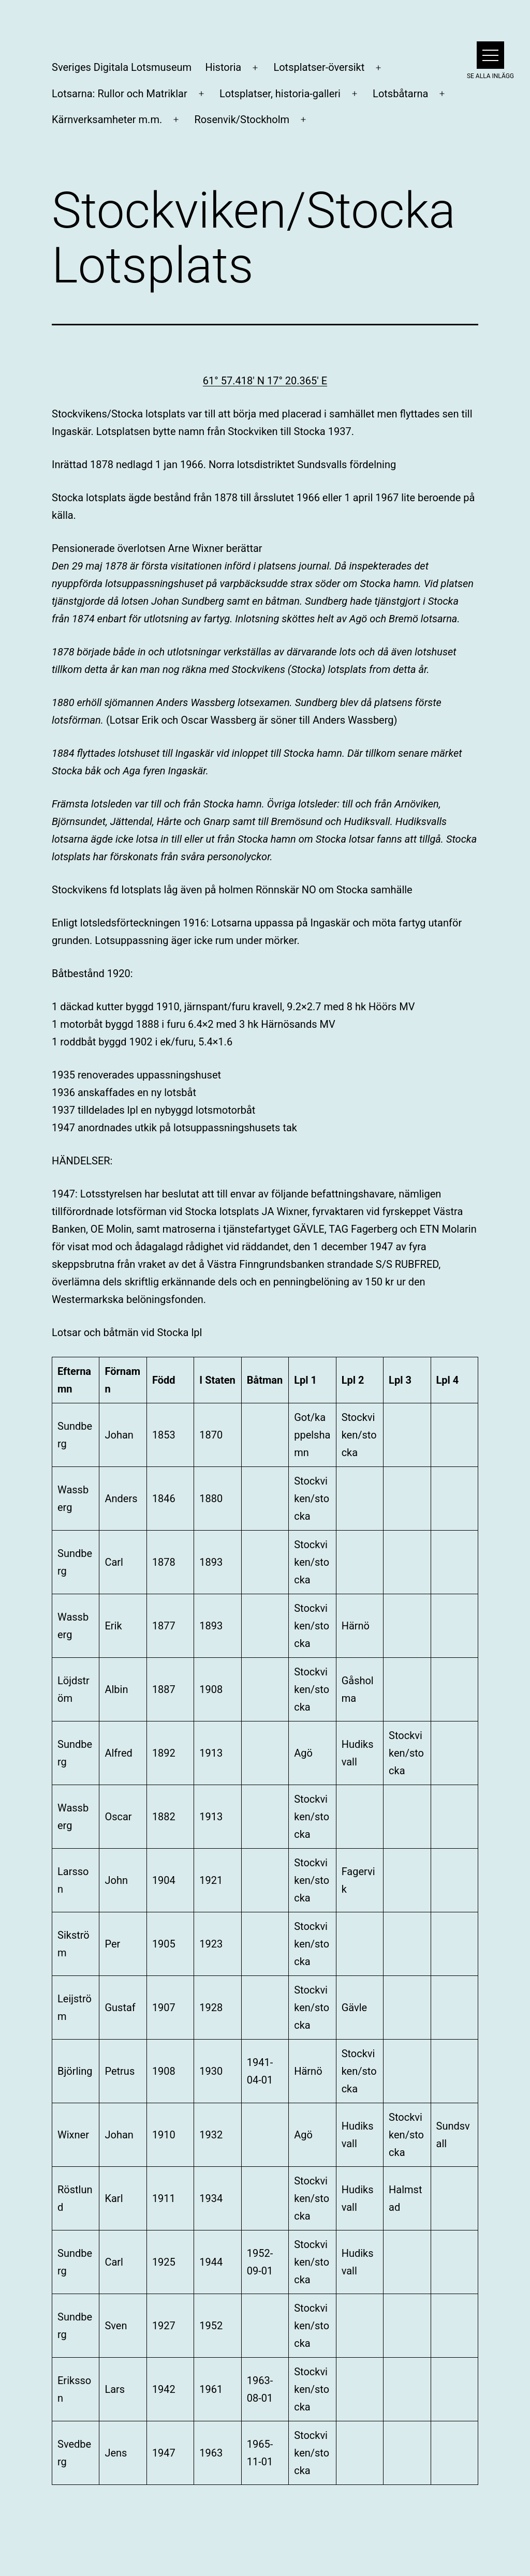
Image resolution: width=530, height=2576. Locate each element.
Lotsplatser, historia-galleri (280, 93)
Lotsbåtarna (400, 93)
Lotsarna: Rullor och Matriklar (119, 93)
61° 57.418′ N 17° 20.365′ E (265, 381)
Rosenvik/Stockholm (241, 119)
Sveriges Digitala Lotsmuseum (122, 67)
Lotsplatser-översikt (318, 67)
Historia (223, 67)
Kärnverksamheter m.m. (107, 119)
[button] (490, 55)
